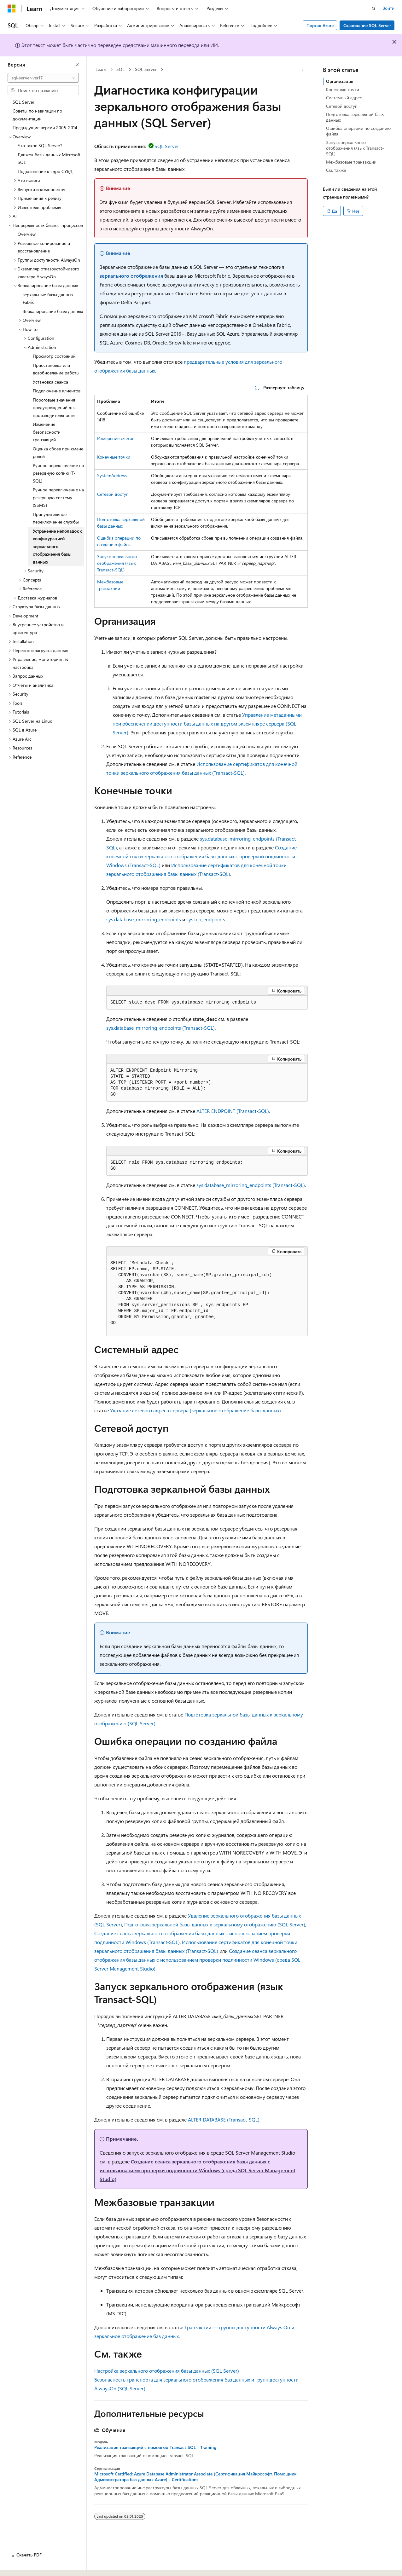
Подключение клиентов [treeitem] (56, 391)
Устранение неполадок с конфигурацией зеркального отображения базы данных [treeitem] (57, 546)
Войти (388, 8)
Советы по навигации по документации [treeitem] (37, 115)
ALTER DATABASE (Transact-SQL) (223, 2119)
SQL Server (146, 69)
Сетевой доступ (113, 494)
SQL (120, 69)
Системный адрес (344, 98)
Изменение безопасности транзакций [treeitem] (47, 432)
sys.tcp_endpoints (205, 919)
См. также (336, 170)
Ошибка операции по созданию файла (358, 131)
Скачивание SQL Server (367, 25)
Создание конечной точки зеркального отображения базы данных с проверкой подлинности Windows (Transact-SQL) (201, 856)
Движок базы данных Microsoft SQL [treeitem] (49, 158)
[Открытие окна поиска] (373, 8)
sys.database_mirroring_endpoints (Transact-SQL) (160, 1027)
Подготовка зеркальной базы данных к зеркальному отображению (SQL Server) (214, 1924)
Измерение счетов (115, 438)
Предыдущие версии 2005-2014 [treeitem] (45, 127)
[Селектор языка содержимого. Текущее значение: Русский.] (22, 2566)
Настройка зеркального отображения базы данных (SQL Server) (166, 2370)
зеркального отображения (131, 275)
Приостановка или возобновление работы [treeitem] (56, 369)
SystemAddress (112, 475)
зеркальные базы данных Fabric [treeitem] (48, 298)
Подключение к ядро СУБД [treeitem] (45, 171)
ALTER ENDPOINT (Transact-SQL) (232, 1111)
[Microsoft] (12, 8)
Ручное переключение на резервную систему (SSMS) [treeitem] (58, 497)
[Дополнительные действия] (302, 70)
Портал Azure (320, 25)
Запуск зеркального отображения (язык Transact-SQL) (117, 563)
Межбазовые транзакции (351, 162)
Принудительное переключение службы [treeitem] (56, 518)
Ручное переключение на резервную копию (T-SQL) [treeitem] (58, 473)
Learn (101, 69)
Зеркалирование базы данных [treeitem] (53, 311)
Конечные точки (113, 457)
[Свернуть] (77, 64)
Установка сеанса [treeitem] (50, 382)
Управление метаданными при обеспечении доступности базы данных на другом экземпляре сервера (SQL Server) (207, 723)
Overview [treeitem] (27, 234)
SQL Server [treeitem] (23, 102)
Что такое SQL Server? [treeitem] (40, 145)
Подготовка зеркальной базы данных (355, 117)
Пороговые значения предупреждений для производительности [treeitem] (54, 407)
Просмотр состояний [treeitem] (54, 356)
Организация (339, 81)
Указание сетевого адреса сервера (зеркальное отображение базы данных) (195, 1410)
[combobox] (43, 78)
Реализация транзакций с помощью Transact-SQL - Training (155, 2447)
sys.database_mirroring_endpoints (143, 919)
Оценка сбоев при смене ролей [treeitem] (58, 453)
